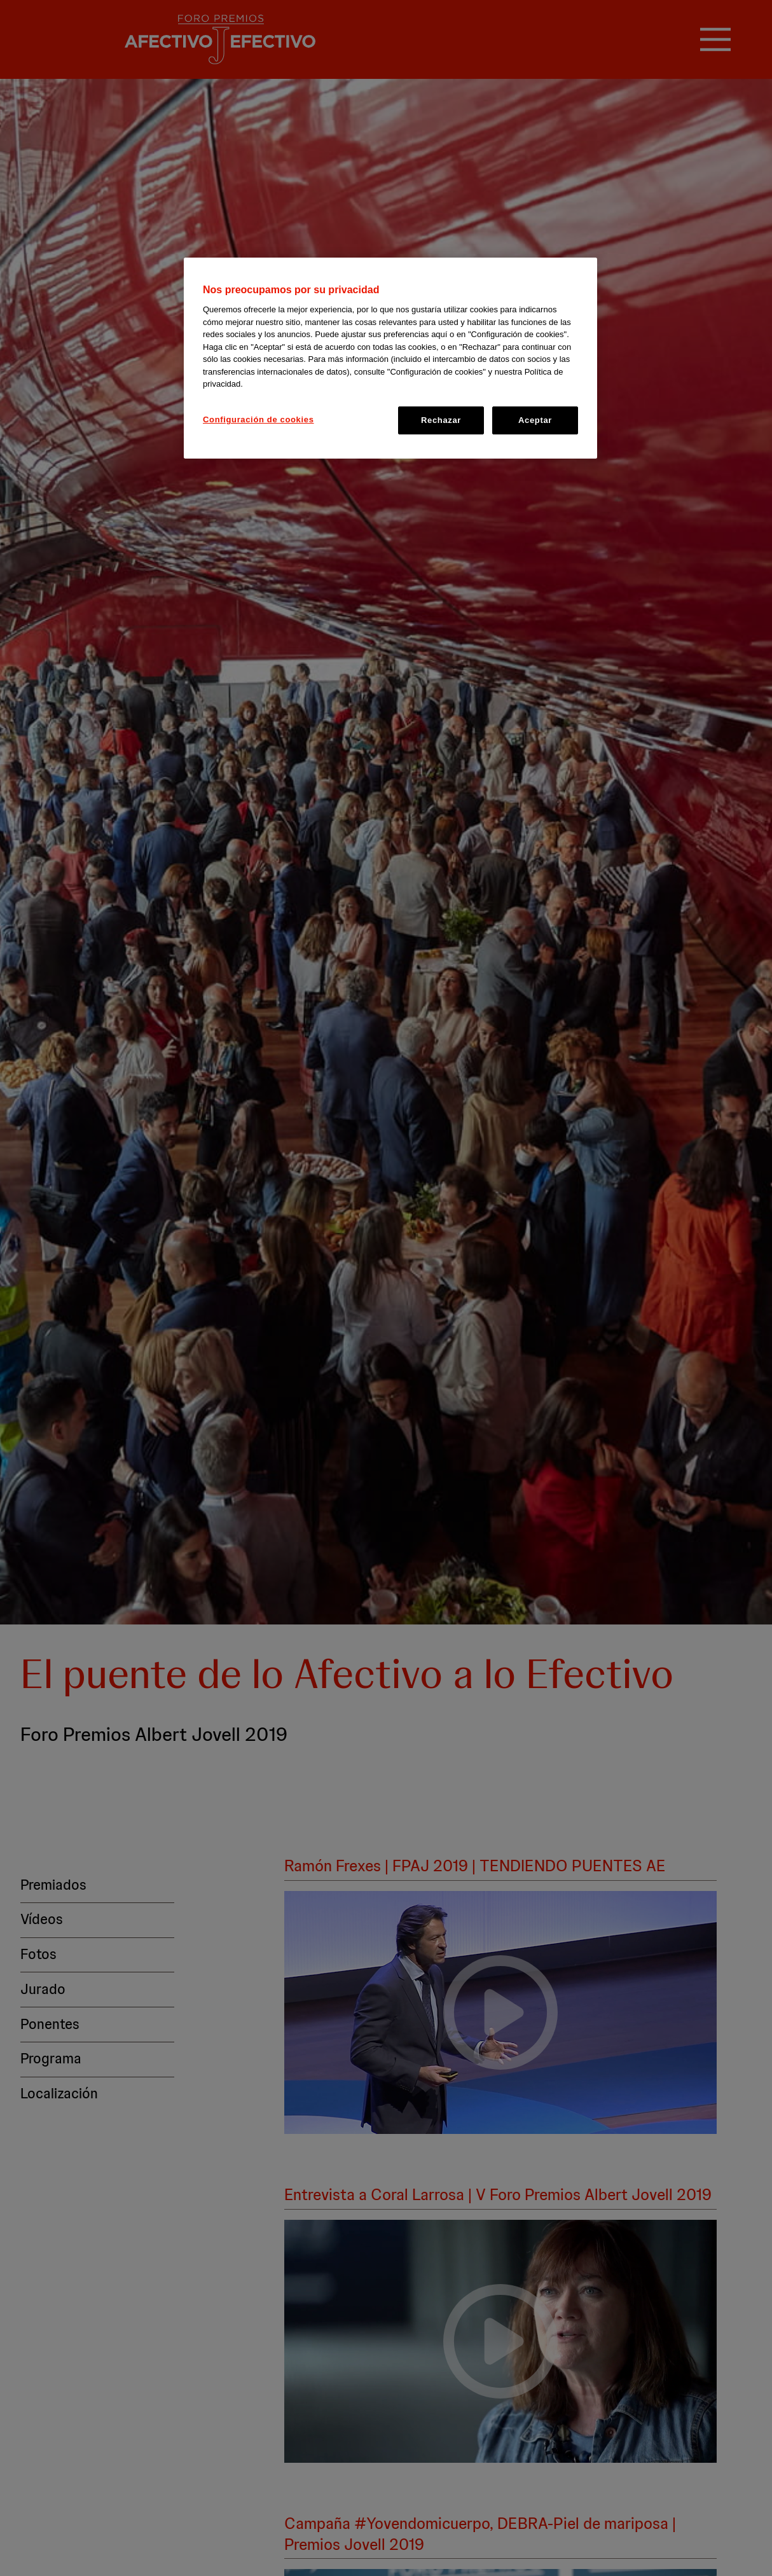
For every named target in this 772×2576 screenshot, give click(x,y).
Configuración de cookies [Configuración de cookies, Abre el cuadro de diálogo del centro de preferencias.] (258, 419)
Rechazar (441, 420)
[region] (390, 358)
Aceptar (535, 420)
